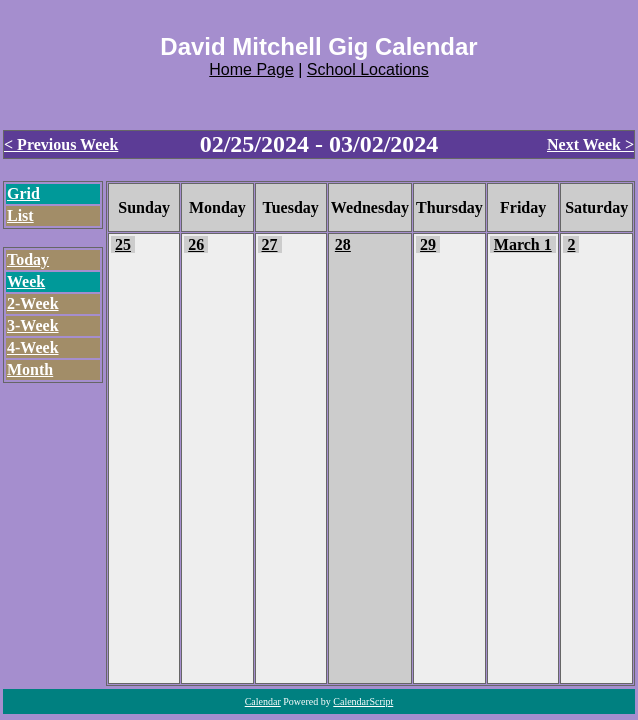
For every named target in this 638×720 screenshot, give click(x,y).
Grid (23, 193)
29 (428, 244)
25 (123, 244)
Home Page (251, 69)
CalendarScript (363, 701)
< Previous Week (61, 144)
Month (30, 369)
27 (270, 244)
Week (26, 281)
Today (28, 259)
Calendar (263, 701)
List (20, 215)
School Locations (368, 69)
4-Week (33, 347)
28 (343, 244)
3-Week (33, 325)
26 (196, 244)
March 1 (523, 244)
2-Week (33, 303)
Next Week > (590, 144)
